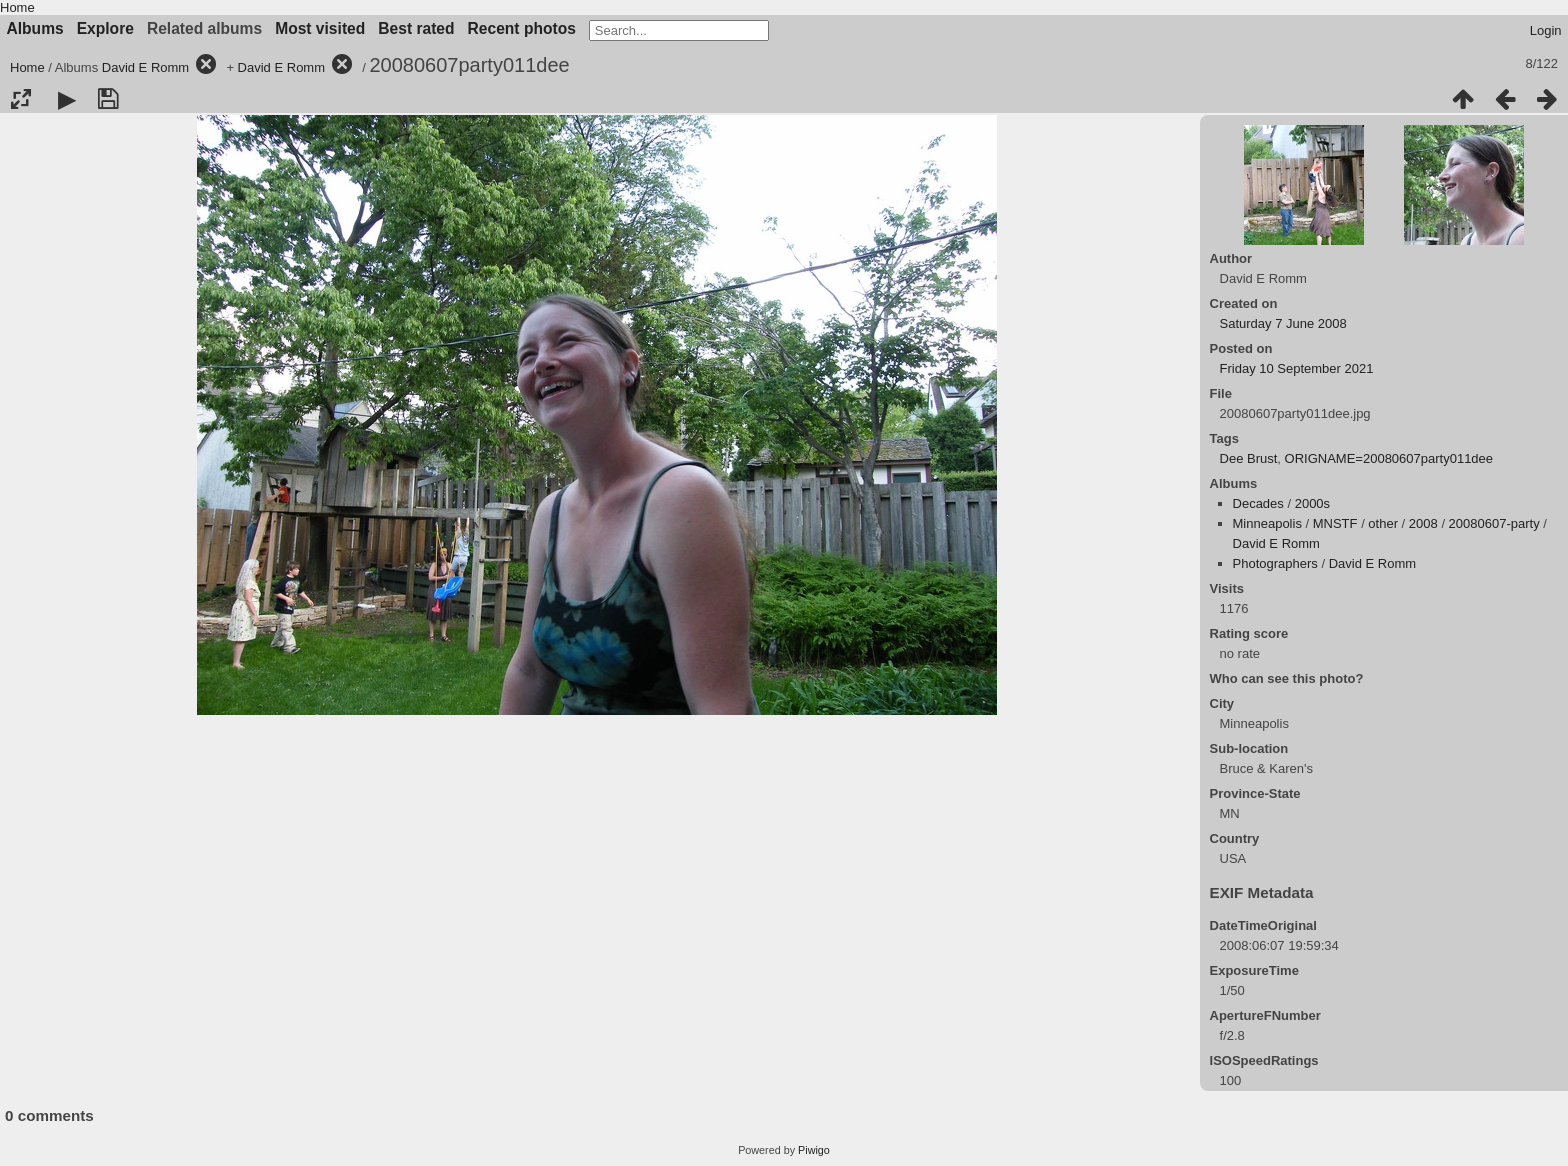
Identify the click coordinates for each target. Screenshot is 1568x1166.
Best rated (416, 28)
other (1383, 523)
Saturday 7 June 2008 (1283, 323)
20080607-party (1494, 523)
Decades (1258, 503)
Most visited (320, 28)
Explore (105, 28)
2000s (1312, 503)
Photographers (1275, 563)
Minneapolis (1267, 523)
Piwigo (814, 1150)
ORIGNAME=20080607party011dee (1389, 458)
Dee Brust (1249, 458)
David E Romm (145, 67)
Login (1546, 30)
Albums (35, 28)
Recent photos (522, 28)
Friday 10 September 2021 (1297, 368)
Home (17, 7)
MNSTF (1335, 523)
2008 (1423, 523)
